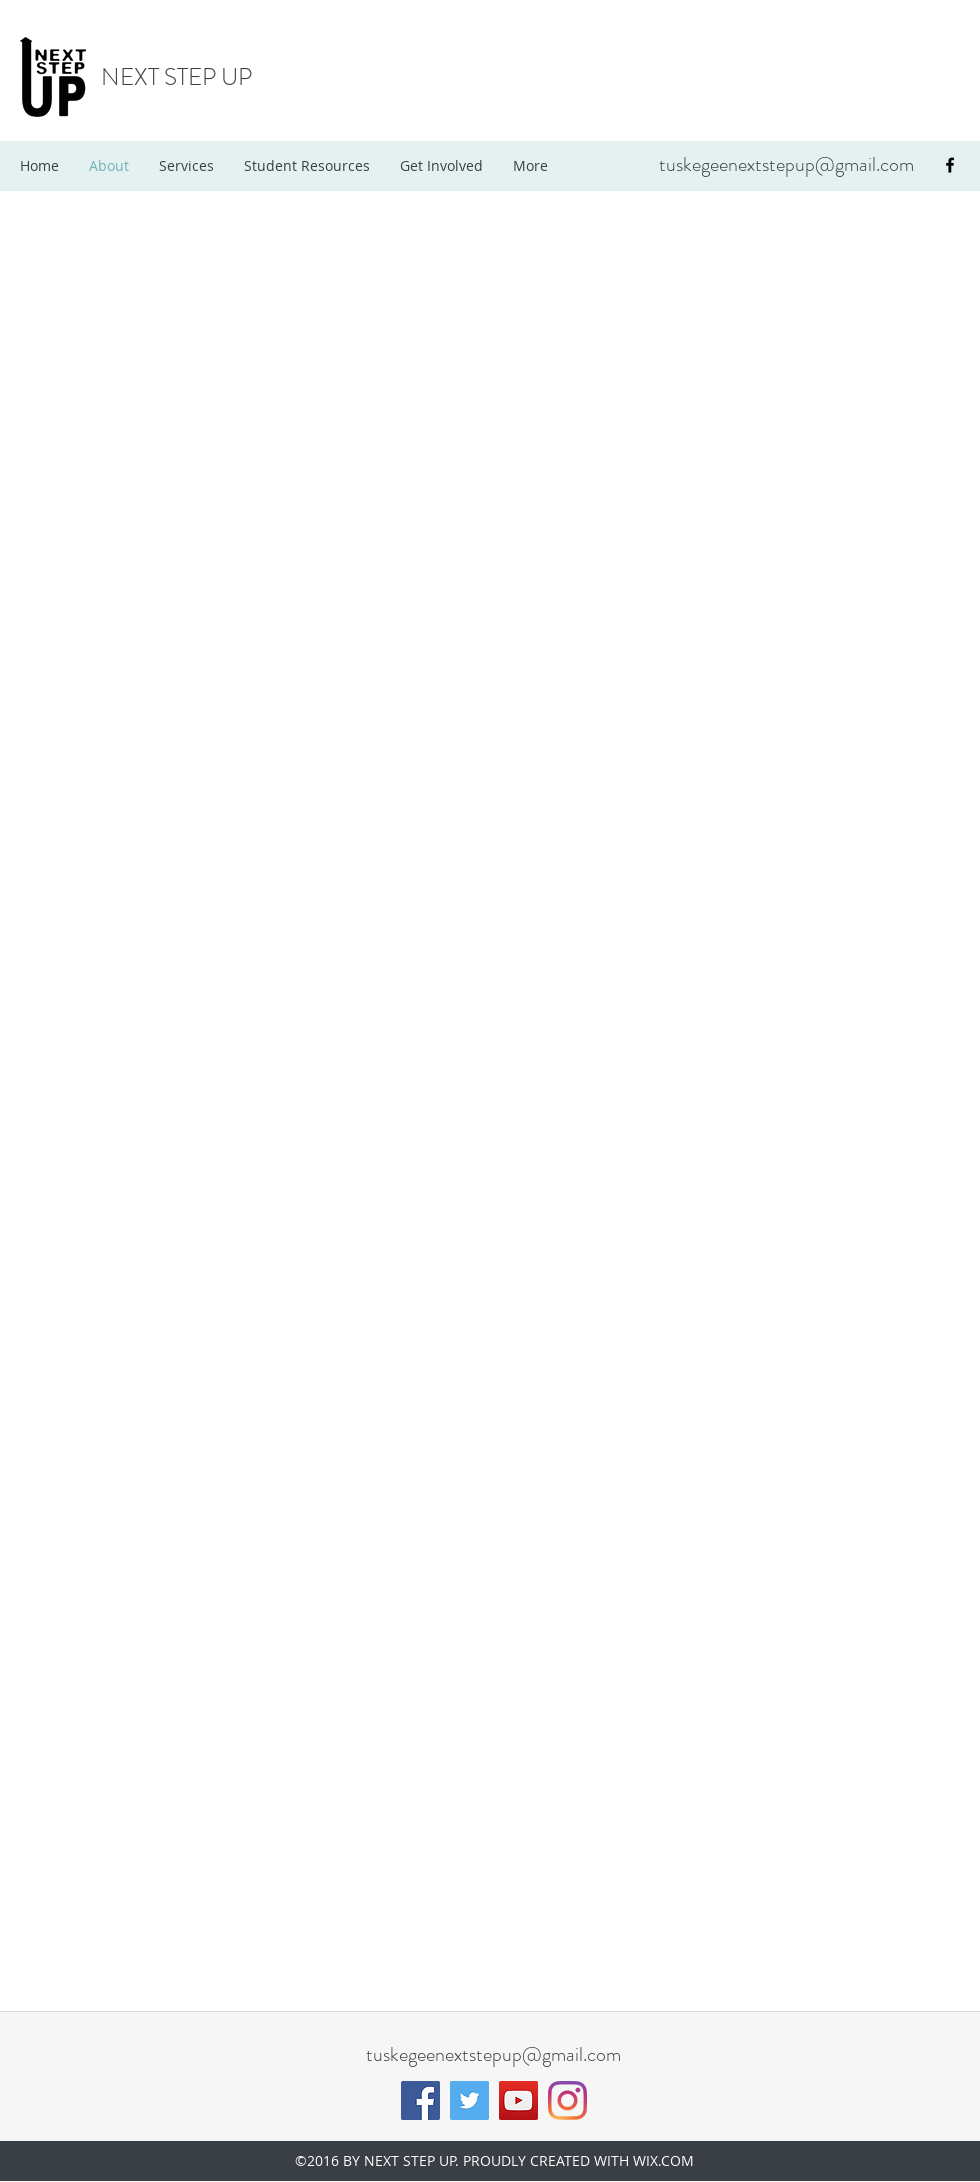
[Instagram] (567, 2100)
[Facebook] (420, 2100)
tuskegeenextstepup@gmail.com (786, 164)
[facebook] (950, 165)
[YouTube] (518, 2100)
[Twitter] (469, 2100)
